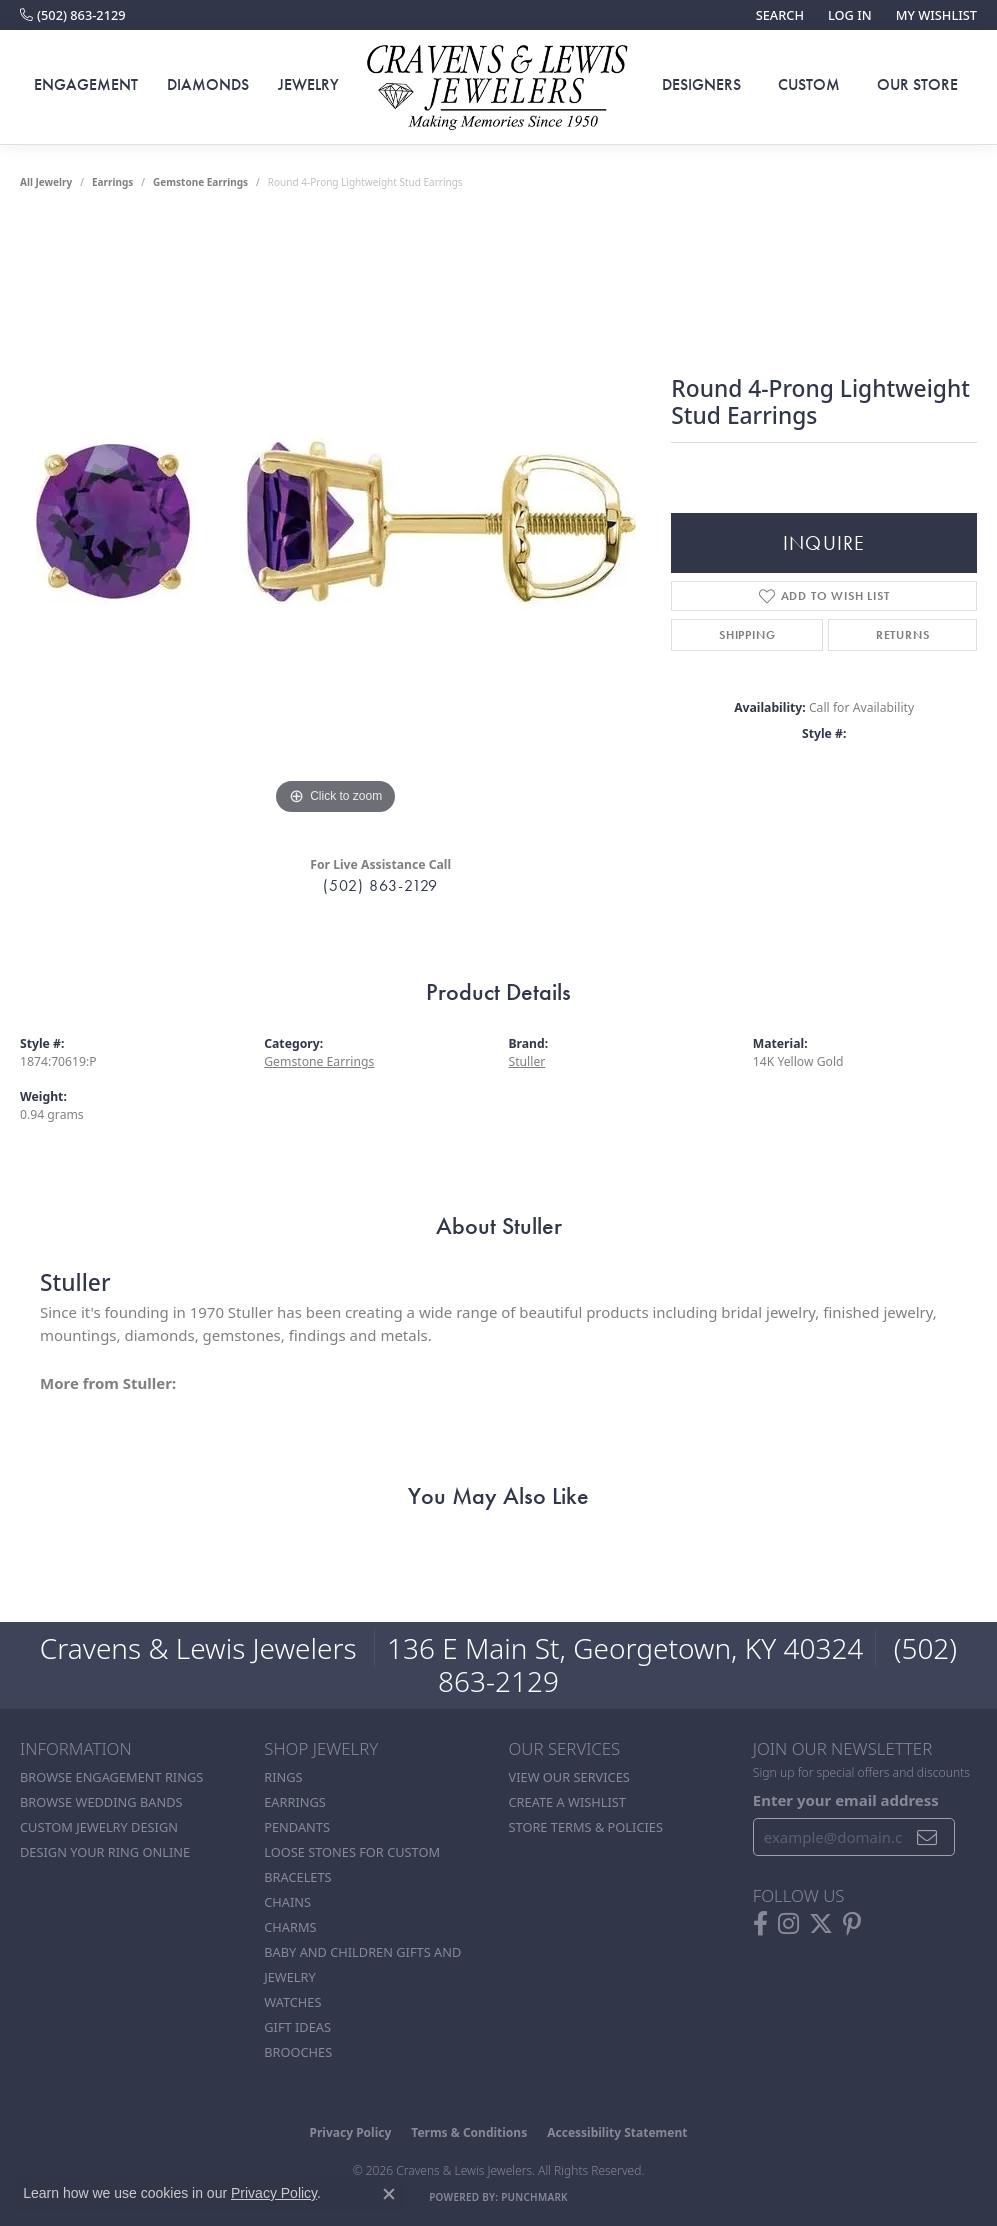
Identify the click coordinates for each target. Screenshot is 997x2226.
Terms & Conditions (469, 2132)
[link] (73, 15)
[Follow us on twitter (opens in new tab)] (821, 1924)
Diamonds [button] (208, 84)
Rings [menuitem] (283, 1777)
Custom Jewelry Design (99, 1827)
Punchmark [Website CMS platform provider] (534, 2197)
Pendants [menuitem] (297, 1827)
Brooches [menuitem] (298, 2052)
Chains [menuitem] (287, 1902)
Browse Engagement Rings (111, 1777)
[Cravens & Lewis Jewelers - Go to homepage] (499, 87)
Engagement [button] (86, 84)
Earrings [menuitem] (295, 1802)
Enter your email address (846, 1800)
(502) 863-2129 (380, 885)
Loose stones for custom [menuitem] (352, 1852)
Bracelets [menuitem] (297, 1877)
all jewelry (46, 182)
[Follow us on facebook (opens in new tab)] (760, 1924)
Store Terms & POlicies (586, 1827)
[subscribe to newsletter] (927, 1837)
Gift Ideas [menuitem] (297, 2027)
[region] (336, 520)
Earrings (112, 182)
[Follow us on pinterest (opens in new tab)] (852, 1924)
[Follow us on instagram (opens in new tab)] (788, 1924)
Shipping (747, 635)
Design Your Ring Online (105, 1852)
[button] (778, 15)
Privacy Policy (351, 2132)
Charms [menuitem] (290, 1927)
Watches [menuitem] (292, 2002)
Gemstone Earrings (200, 182)
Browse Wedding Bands (101, 1802)
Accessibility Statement (617, 2132)
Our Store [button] (917, 84)
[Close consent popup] (389, 2194)
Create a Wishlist (567, 1802)
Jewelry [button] (308, 84)
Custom (809, 84)
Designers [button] (701, 84)
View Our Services (569, 1777)
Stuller (527, 1061)
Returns (903, 635)
